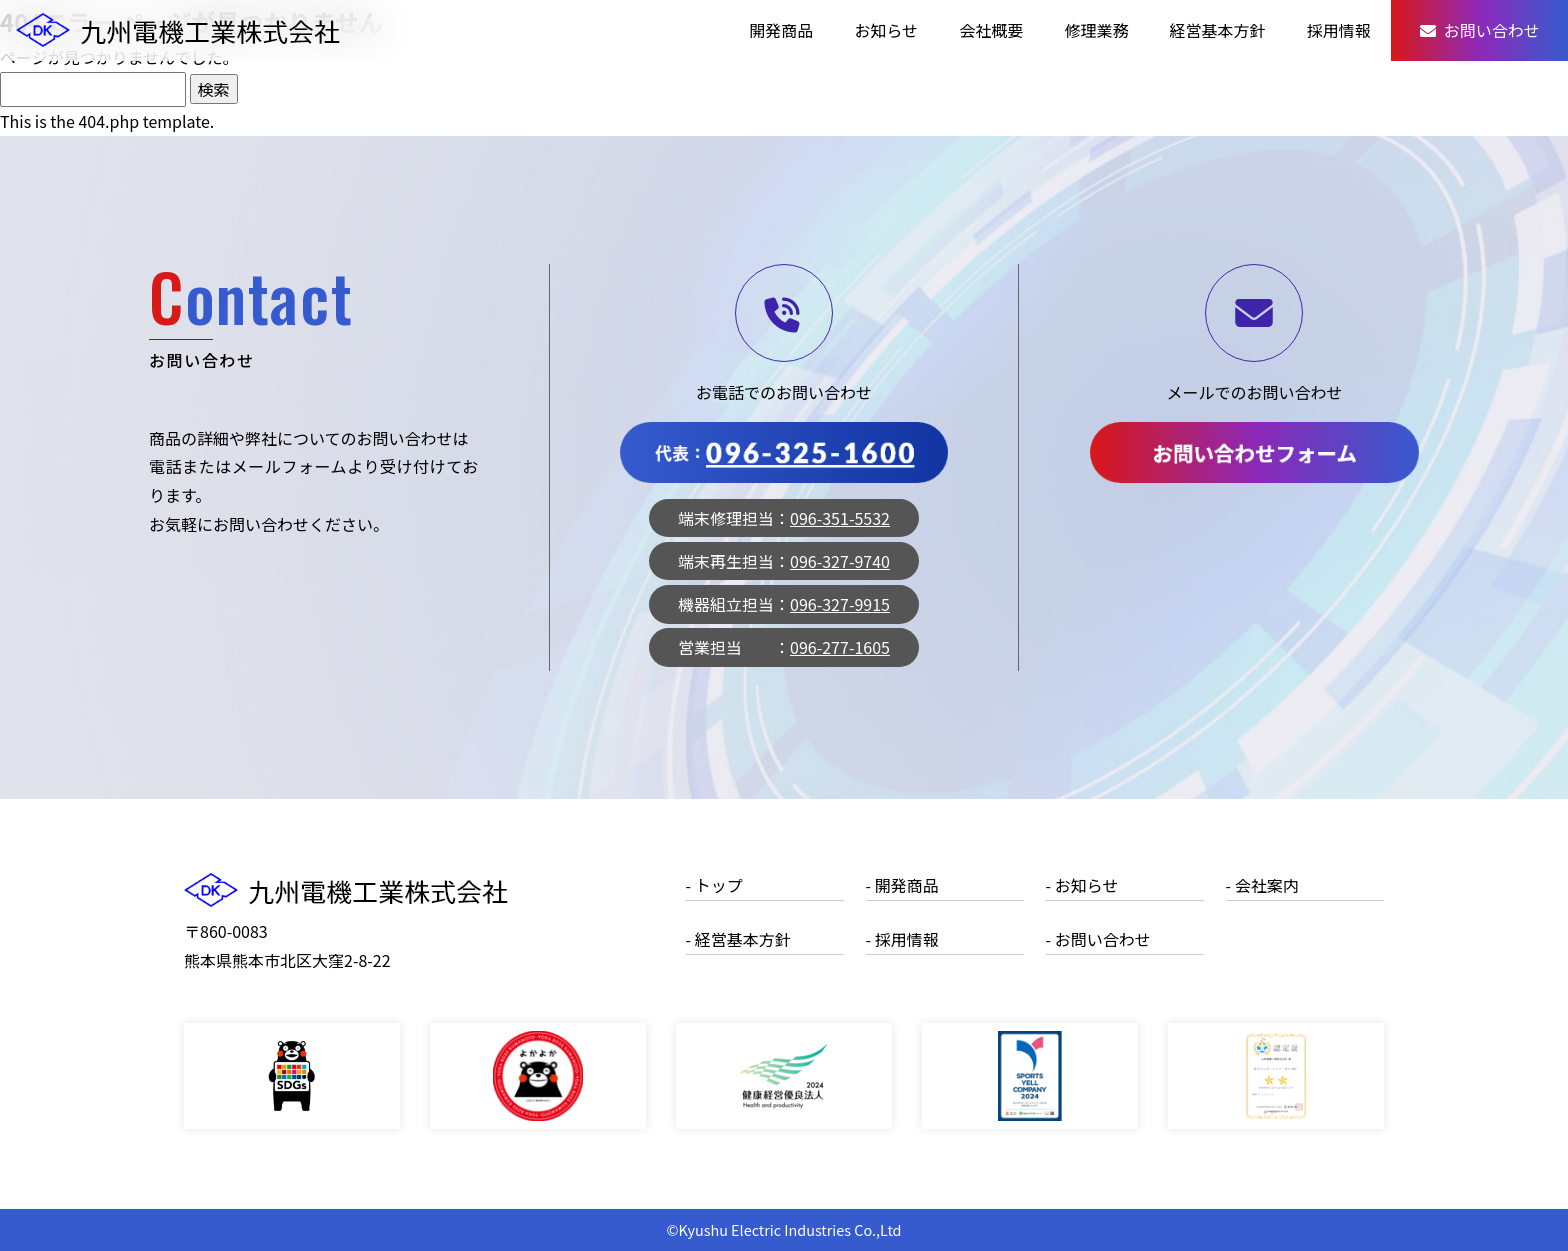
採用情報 (1339, 30)
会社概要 (991, 30)
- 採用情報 (902, 939)
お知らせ (886, 30)
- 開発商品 (902, 885)
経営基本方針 (1218, 30)
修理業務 (1096, 30)
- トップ (714, 885)
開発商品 (781, 30)
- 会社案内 (1262, 885)
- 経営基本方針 (738, 939)
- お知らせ (1082, 885)
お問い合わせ (1480, 30)
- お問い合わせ (1098, 939)
